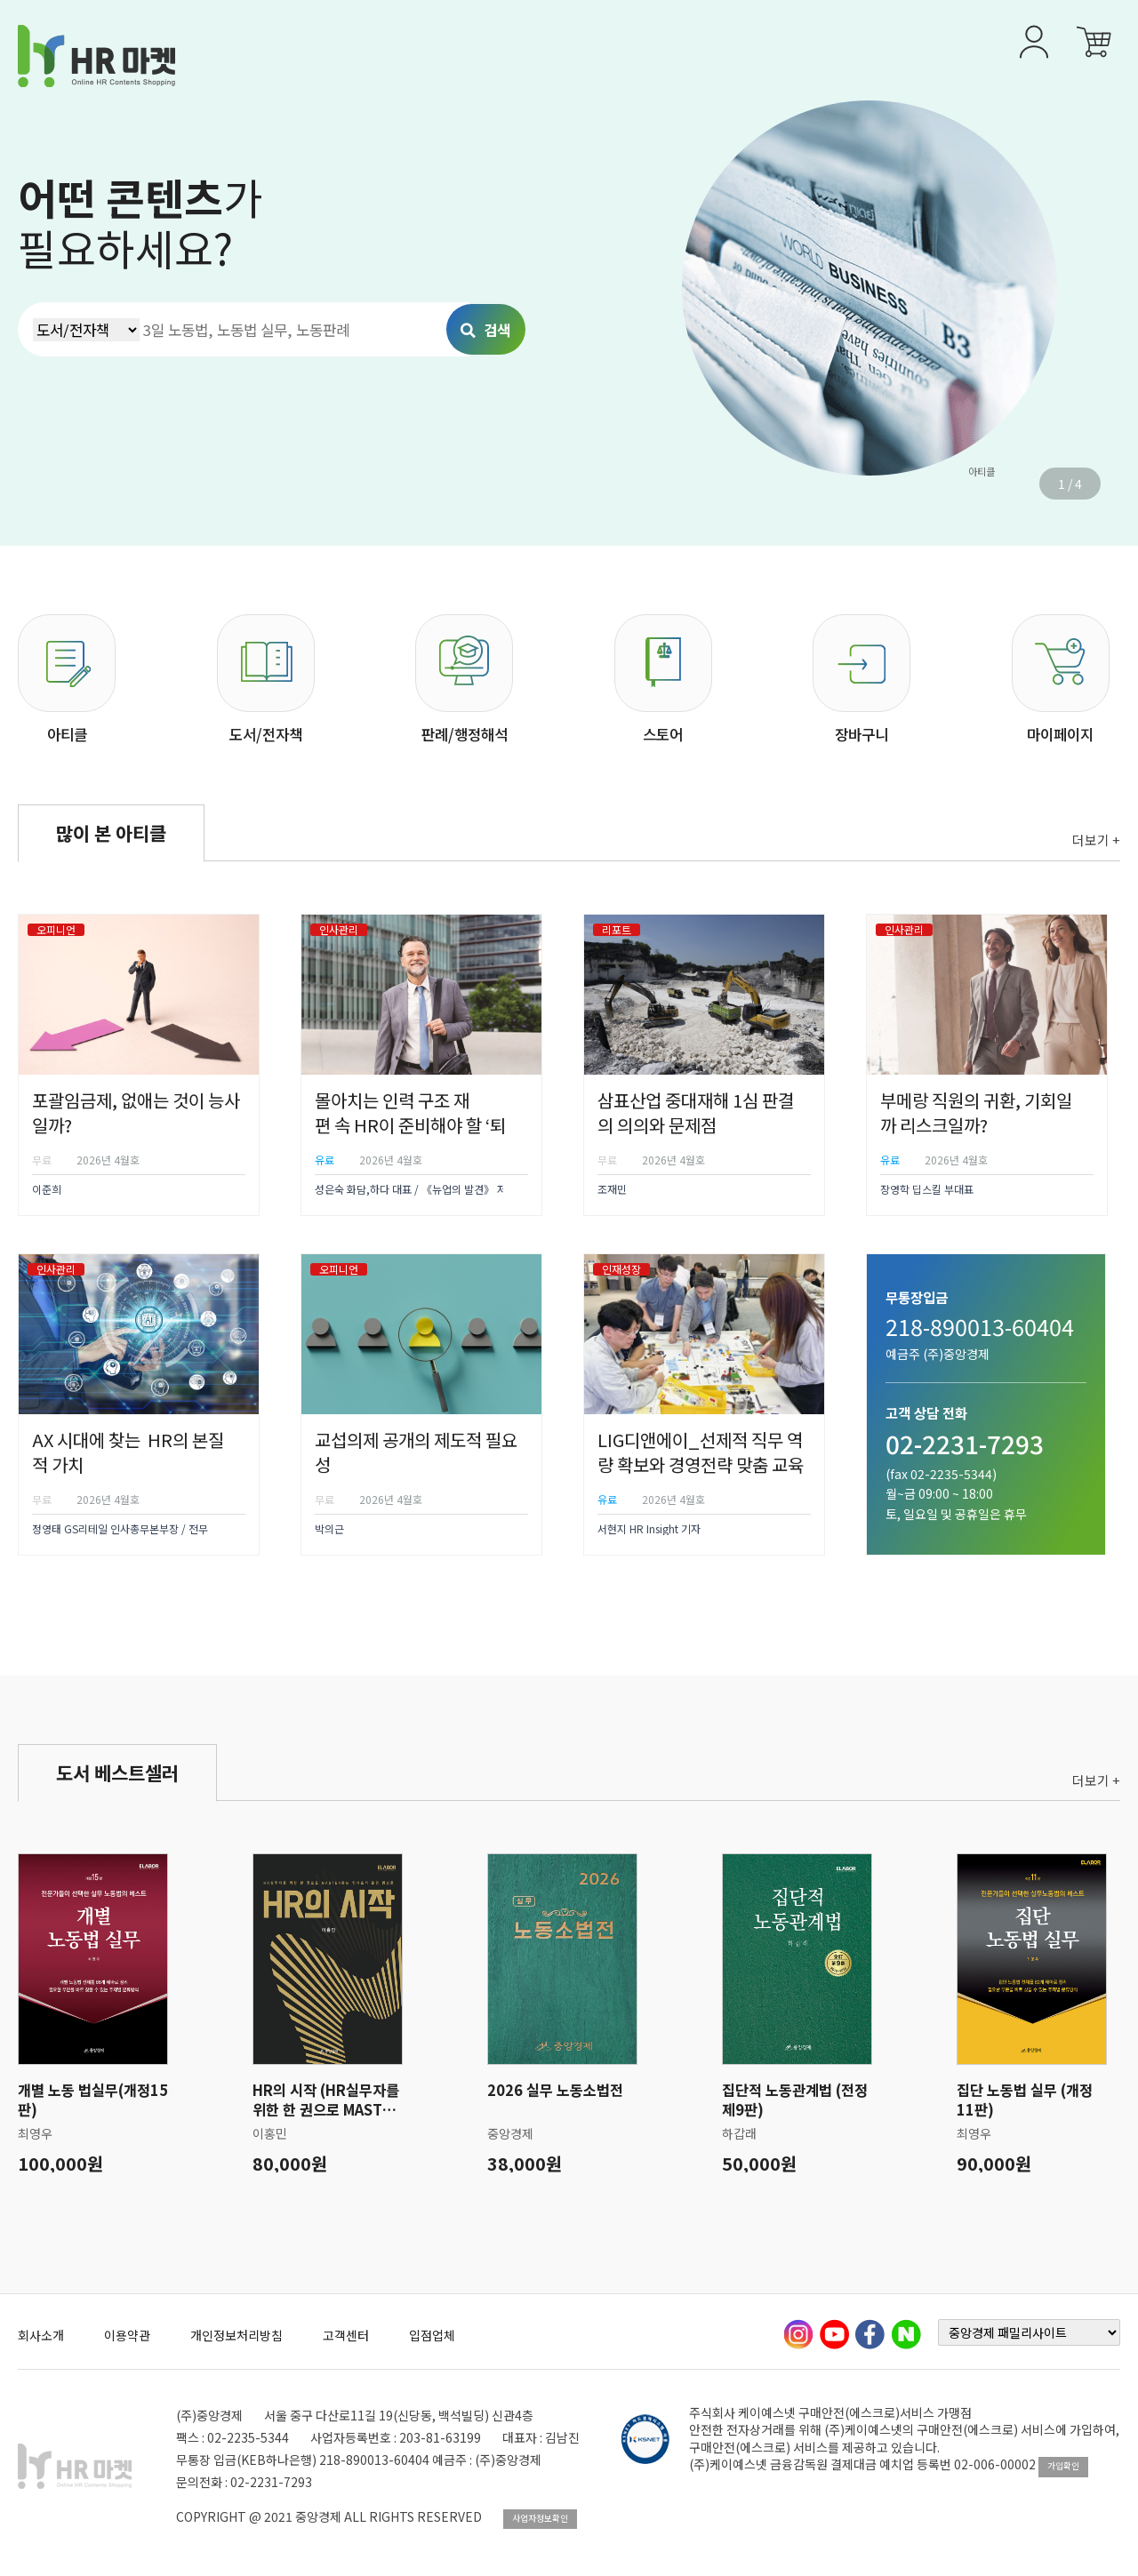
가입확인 (1063, 2466)
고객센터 (346, 2335)
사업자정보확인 (540, 2518)
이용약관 (127, 2335)
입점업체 (432, 2335)
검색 (485, 329)
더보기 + (1096, 840)
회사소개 (41, 2335)
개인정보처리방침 (236, 2335)
